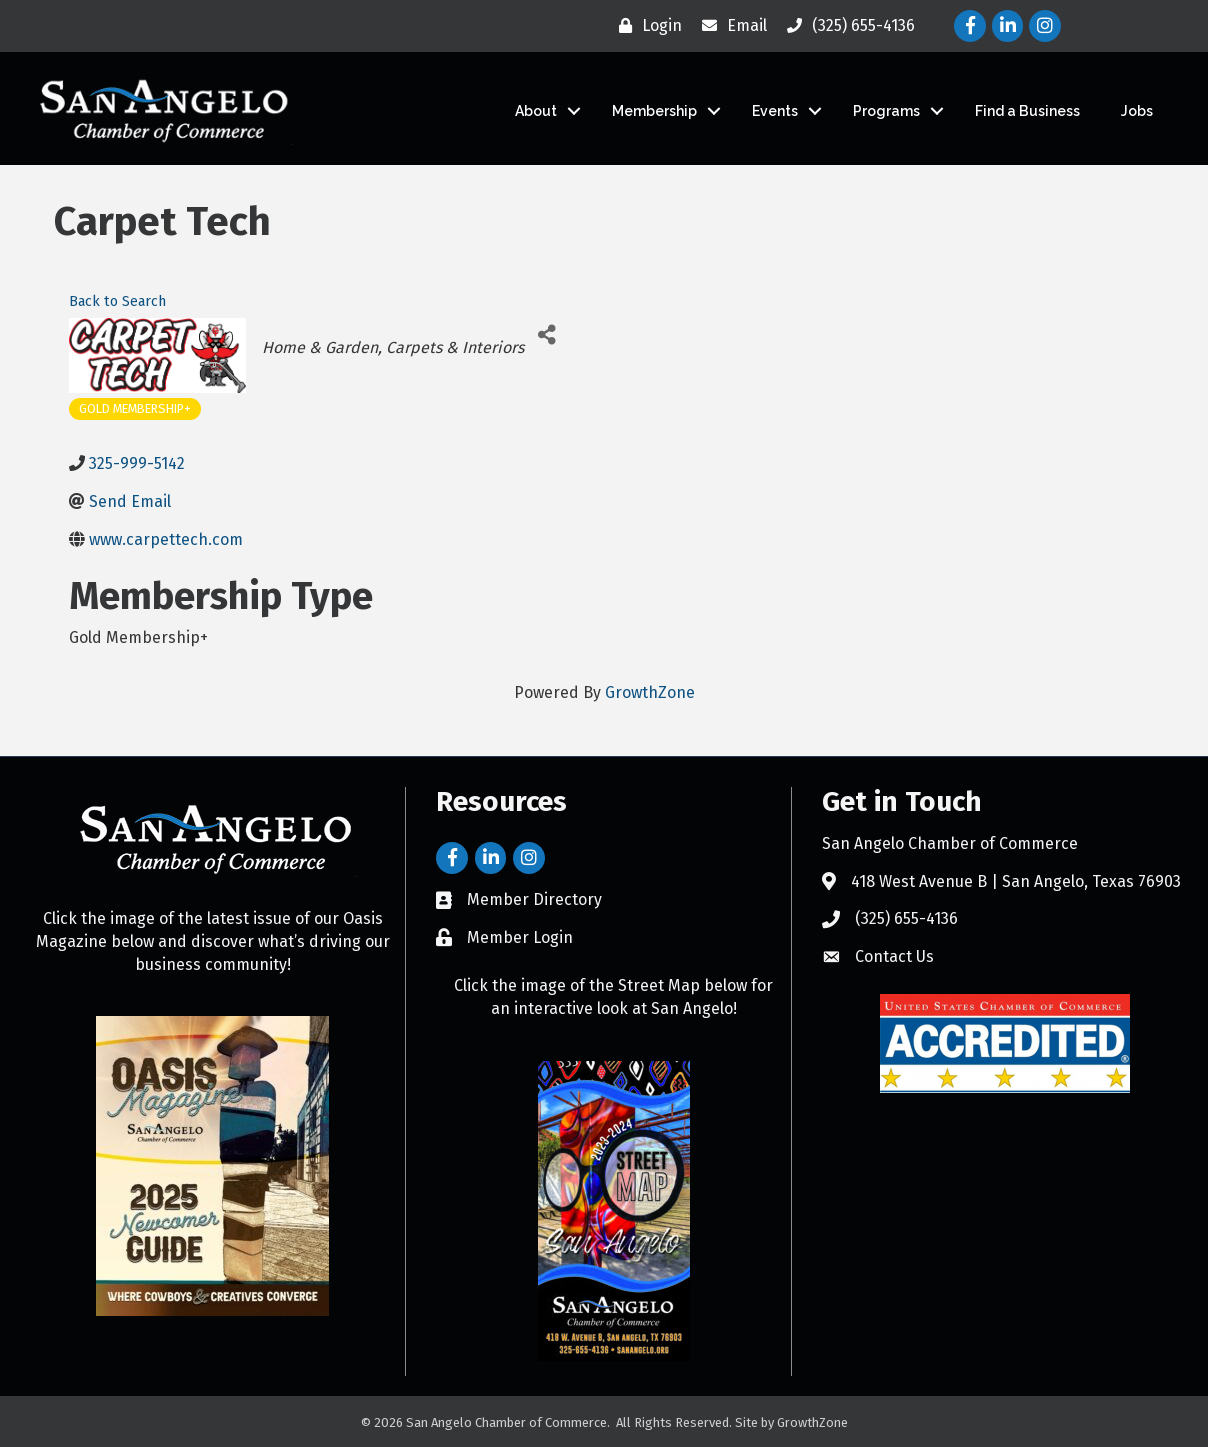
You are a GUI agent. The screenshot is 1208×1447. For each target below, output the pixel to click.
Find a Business (1027, 111)
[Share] (546, 335)
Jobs (1137, 111)
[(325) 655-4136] (846, 26)
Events (775, 111)
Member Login (520, 937)
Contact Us (894, 956)
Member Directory (534, 899)
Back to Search (117, 301)
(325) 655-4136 (906, 918)
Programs (886, 111)
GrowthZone (650, 692)
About (536, 111)
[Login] (645, 26)
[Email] (729, 26)
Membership (654, 111)
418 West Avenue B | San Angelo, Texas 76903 (1016, 881)
